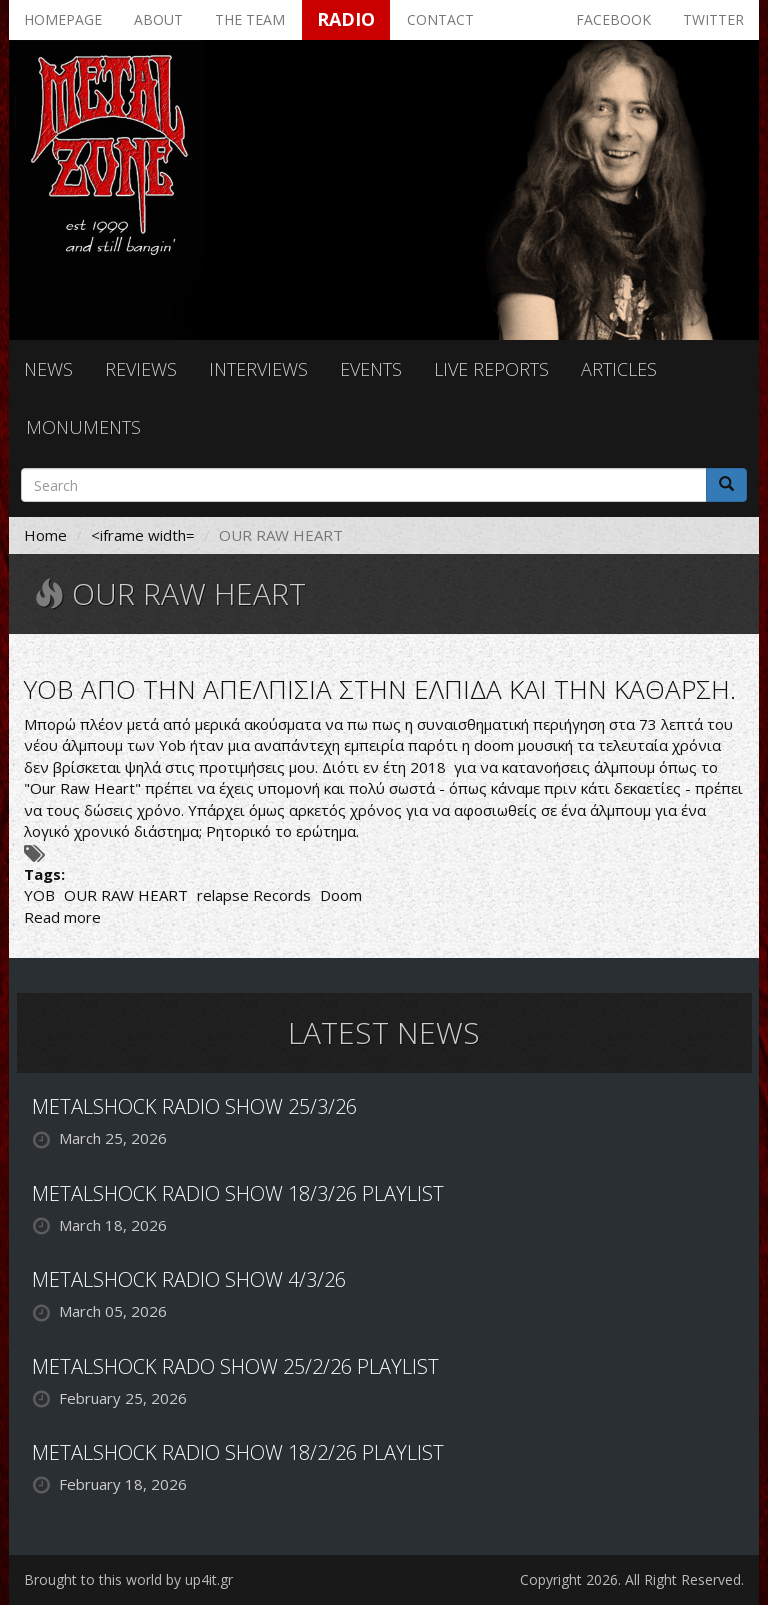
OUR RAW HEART (126, 895)
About (158, 19)
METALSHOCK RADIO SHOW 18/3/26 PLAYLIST (238, 1193)
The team (250, 19)
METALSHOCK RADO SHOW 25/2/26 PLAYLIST (235, 1366)
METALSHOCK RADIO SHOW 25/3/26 (194, 1106)
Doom (341, 895)
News (48, 369)
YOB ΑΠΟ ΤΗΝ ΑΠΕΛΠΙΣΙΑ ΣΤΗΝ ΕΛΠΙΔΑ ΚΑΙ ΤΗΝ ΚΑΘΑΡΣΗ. (380, 689)
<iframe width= (143, 535)
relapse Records (254, 895)
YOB (39, 895)
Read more (62, 917)
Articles (619, 369)
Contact (440, 19)
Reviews (141, 369)
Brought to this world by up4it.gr (128, 1579)
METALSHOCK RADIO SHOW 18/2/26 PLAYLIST (238, 1452)
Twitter (713, 19)
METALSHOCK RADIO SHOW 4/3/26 (189, 1279)
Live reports (491, 369)
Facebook (613, 19)
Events (371, 369)
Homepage (63, 19)
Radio (346, 19)
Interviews (258, 369)
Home (45, 535)
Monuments (83, 427)
